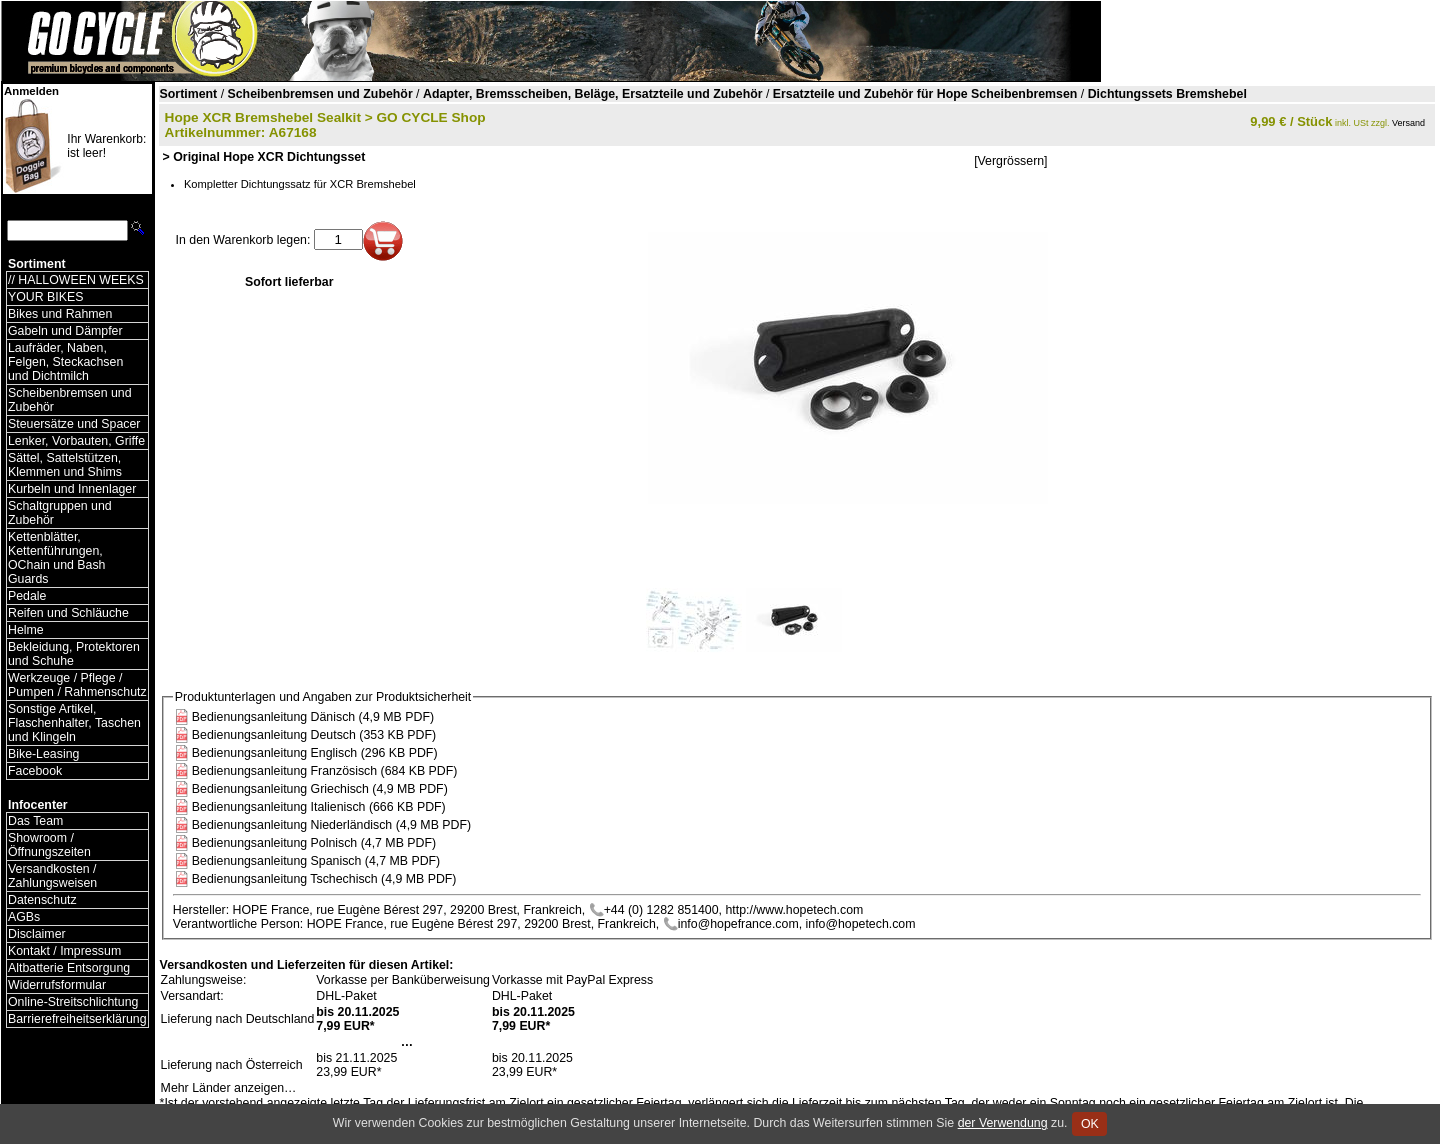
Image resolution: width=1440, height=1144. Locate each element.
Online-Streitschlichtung (73, 1002)
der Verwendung (1003, 1123)
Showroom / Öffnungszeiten (49, 845)
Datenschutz (42, 900)
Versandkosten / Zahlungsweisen (52, 876)
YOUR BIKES (45, 297)
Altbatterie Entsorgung (69, 968)
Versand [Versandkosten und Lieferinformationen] (1408, 123)
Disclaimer (37, 934)
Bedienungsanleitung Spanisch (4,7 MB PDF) (316, 861)
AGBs (24, 917)
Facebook (35, 771)
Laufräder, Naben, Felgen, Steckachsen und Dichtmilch (65, 362)
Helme (26, 630)
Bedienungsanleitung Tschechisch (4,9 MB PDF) (324, 879)
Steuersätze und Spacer (74, 424)
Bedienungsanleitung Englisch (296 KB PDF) (315, 753)
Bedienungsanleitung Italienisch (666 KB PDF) (319, 807)
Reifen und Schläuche (68, 613)
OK (1089, 1124)
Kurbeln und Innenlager (72, 489)
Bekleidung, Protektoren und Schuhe (74, 654)
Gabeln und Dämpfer (65, 331)
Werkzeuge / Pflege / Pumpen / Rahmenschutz (77, 685)
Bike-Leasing (43, 754)
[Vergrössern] (1010, 161)
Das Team (35, 821)
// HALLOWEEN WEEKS (76, 280)
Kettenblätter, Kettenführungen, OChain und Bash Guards (56, 558)
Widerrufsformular (57, 985)
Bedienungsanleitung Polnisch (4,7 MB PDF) (314, 843)
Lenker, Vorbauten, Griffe (76, 441)
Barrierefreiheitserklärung (77, 1019)
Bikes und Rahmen (60, 314)
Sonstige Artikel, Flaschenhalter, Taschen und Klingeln (74, 723)
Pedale (27, 596)
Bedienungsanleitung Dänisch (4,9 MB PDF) (313, 717)
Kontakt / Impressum (64, 951)
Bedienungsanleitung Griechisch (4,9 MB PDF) (320, 789)
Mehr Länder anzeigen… (229, 1088)
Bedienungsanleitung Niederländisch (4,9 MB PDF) (331, 825)
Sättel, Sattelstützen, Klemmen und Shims (65, 465)
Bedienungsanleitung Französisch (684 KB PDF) (325, 771)
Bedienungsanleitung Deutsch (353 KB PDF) (314, 735)
